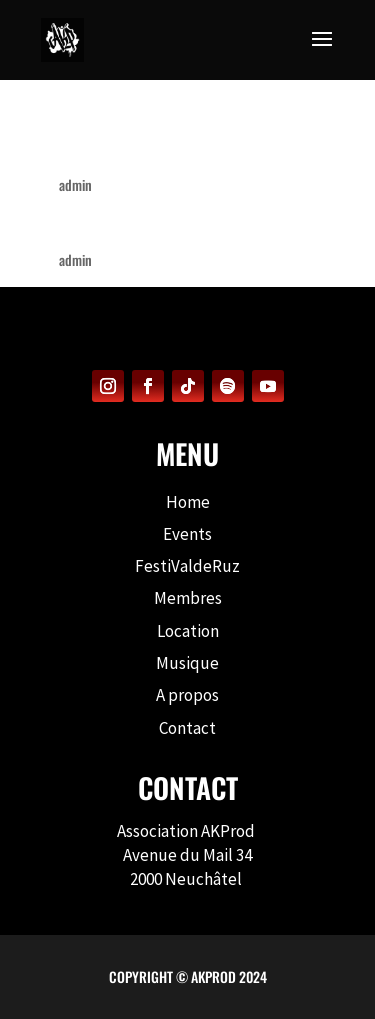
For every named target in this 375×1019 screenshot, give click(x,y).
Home (188, 502)
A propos (187, 695)
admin (75, 184)
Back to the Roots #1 (141, 224)
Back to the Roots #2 (143, 149)
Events (187, 534)
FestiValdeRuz (187, 566)
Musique (187, 663)
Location (188, 631)
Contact (187, 728)
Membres (188, 598)
